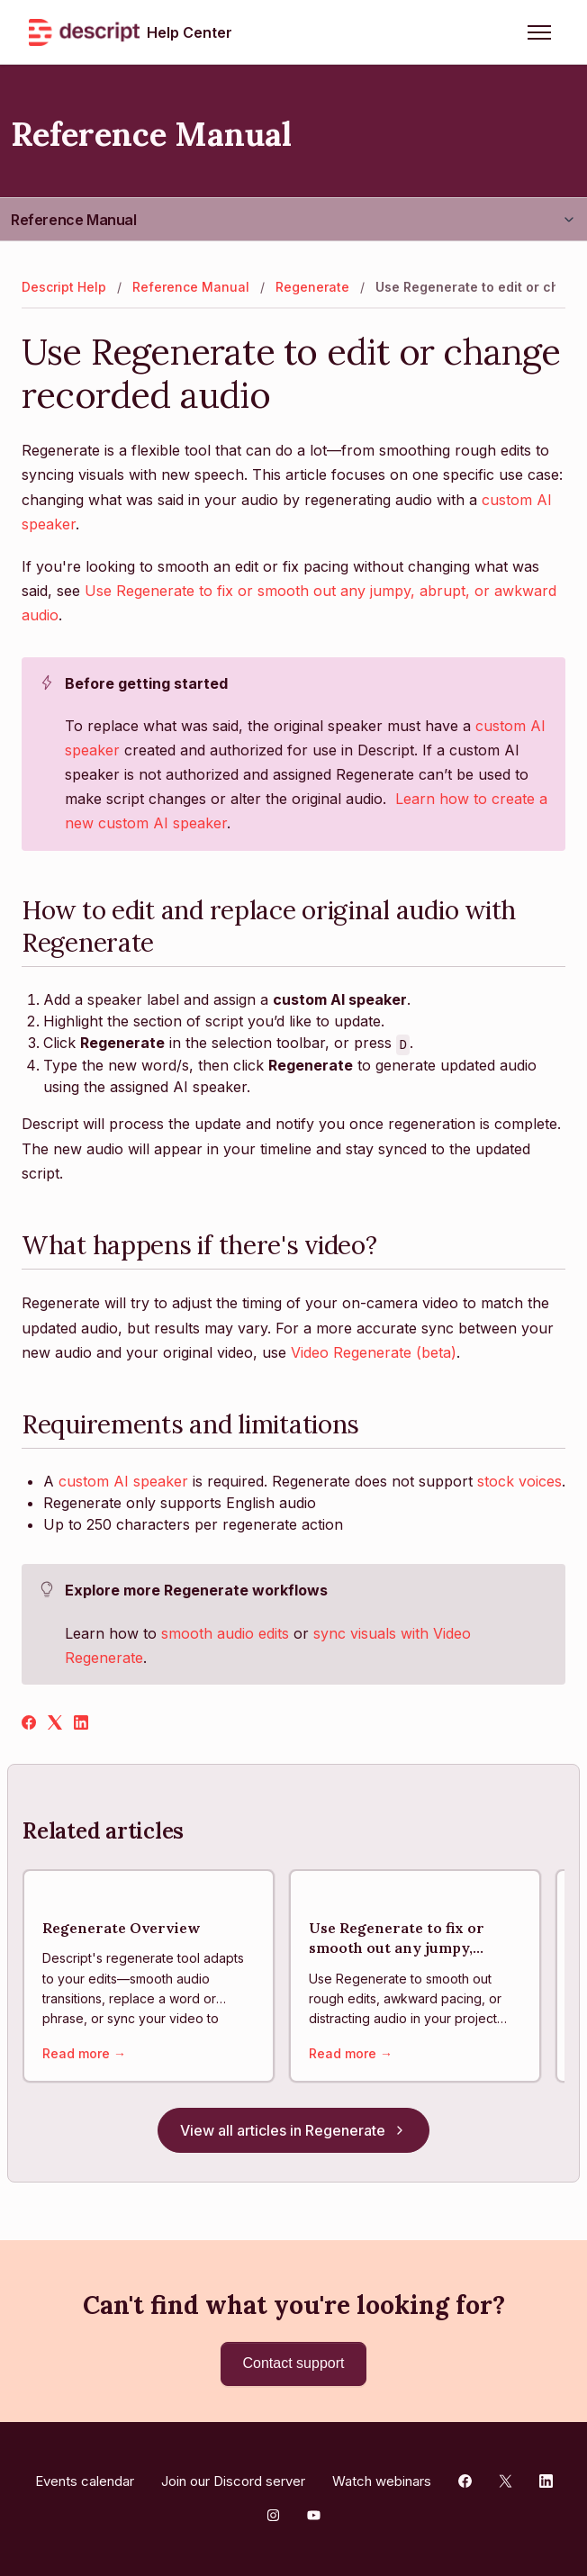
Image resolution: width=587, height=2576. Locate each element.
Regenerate (312, 286)
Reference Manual (74, 220)
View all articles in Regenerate (293, 2130)
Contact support (294, 2363)
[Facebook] (29, 1724)
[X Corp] (55, 1724)
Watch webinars (381, 2481)
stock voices (519, 1481)
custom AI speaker (123, 1481)
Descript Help (64, 286)
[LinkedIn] (81, 1724)
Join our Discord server (233, 2481)
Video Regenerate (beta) (373, 1352)
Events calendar (84, 2481)
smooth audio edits (225, 1633)
